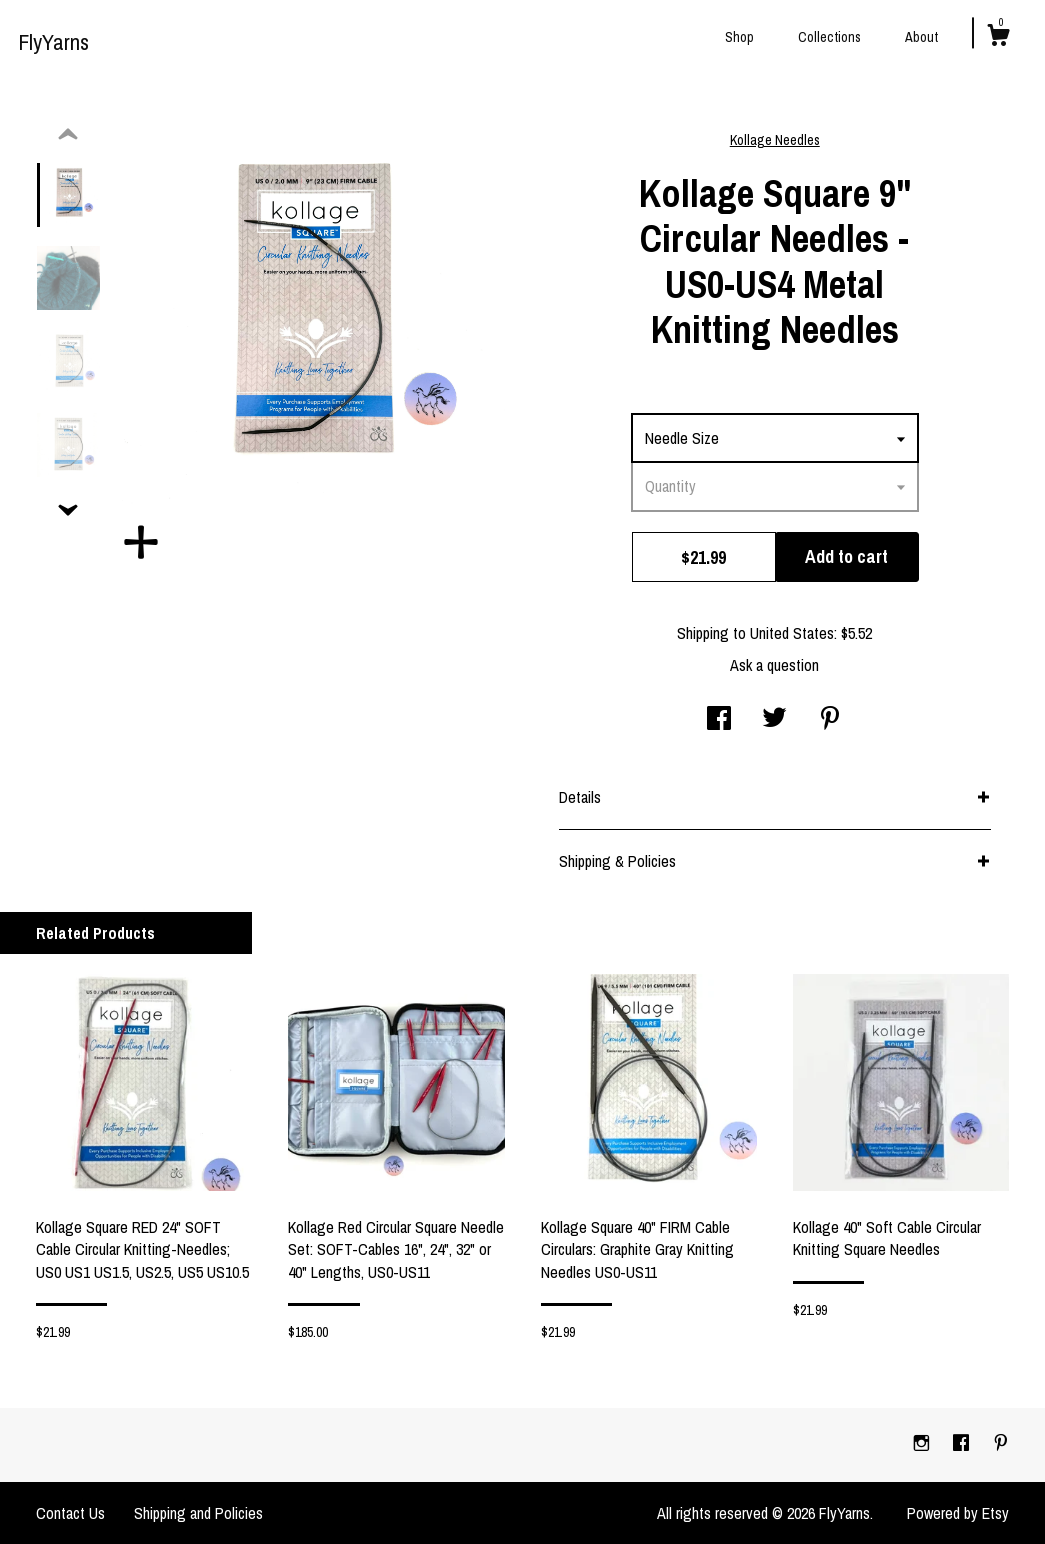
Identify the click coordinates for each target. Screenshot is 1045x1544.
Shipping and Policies (198, 1513)
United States (792, 633)
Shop (739, 37)
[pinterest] (1001, 1444)
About (921, 37)
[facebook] (963, 1444)
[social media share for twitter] (774, 720)
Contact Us (70, 1513)
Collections (829, 37)
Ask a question (774, 665)
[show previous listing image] (68, 135)
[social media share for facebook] (719, 720)
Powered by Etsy (958, 1513)
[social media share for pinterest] (830, 720)
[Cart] (998, 38)
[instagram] (923, 1444)
